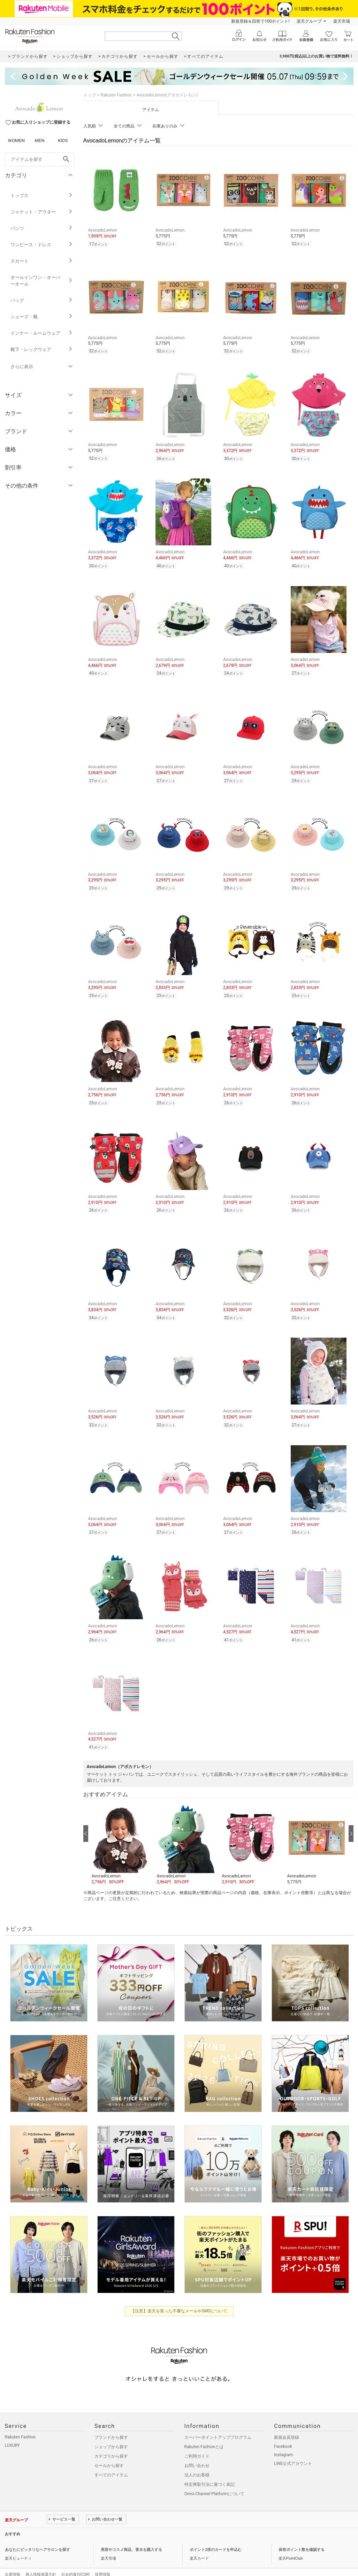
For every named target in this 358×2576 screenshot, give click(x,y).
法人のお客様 (197, 2460)
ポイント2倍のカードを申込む (216, 2535)
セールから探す (109, 2451)
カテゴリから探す (111, 2441)
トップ (89, 95)
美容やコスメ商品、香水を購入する (131, 2535)
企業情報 (12, 2560)
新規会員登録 (286, 2422)
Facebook (283, 2431)
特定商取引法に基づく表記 (209, 2469)
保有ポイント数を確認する (302, 2535)
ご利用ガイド (197, 2441)
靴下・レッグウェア (41, 349)
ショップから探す (111, 2432)
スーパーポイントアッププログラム (217, 2422)
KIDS (63, 140)
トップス (41, 195)
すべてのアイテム (111, 2460)
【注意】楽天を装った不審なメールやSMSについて (179, 2296)
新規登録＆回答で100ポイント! (260, 21)
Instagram (283, 2440)
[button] (120, 1829)
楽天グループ (309, 21)
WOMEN (16, 140)
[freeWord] (40, 159)
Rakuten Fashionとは (204, 2432)
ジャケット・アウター (41, 212)
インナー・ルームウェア (41, 333)
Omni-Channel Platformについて (214, 2479)
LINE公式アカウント (293, 2448)
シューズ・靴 (41, 316)
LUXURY (12, 2430)
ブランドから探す (111, 2422)
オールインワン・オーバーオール (41, 281)
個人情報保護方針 (40, 2560)
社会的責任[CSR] (75, 2560)
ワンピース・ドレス (41, 244)
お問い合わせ (197, 2451)
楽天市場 (341, 21)
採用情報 (102, 2560)
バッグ (41, 300)
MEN (39, 140)
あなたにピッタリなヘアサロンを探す (37, 2535)
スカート (41, 261)
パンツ (41, 228)
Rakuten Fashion (116, 95)
